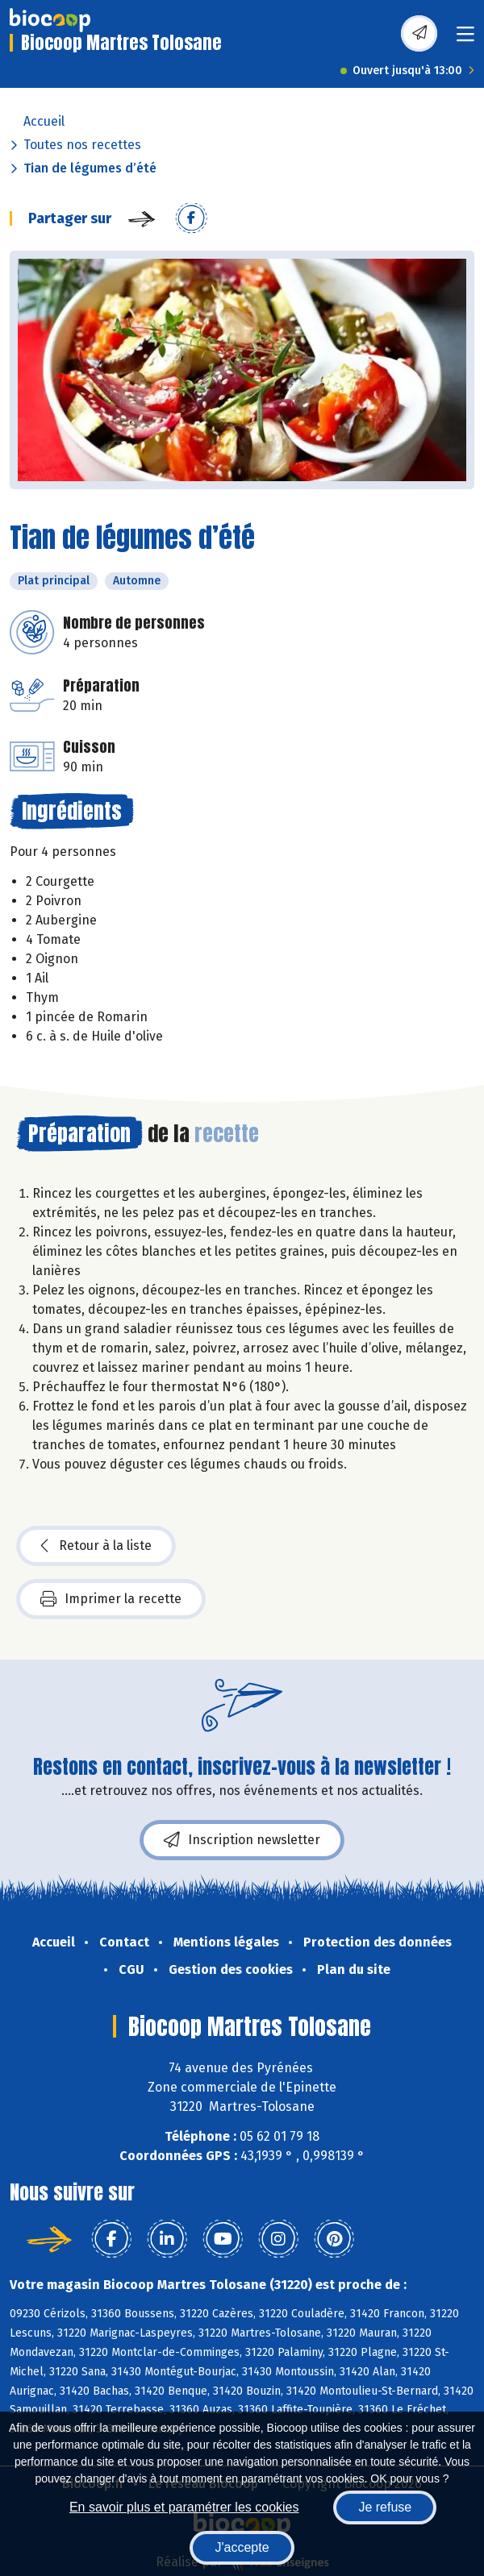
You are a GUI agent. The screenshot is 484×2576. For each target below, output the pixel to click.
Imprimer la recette (111, 1599)
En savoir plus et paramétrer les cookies (184, 2507)
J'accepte (242, 2547)
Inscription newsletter (242, 1840)
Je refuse (384, 2507)
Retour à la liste (96, 1546)
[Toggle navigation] (465, 39)
